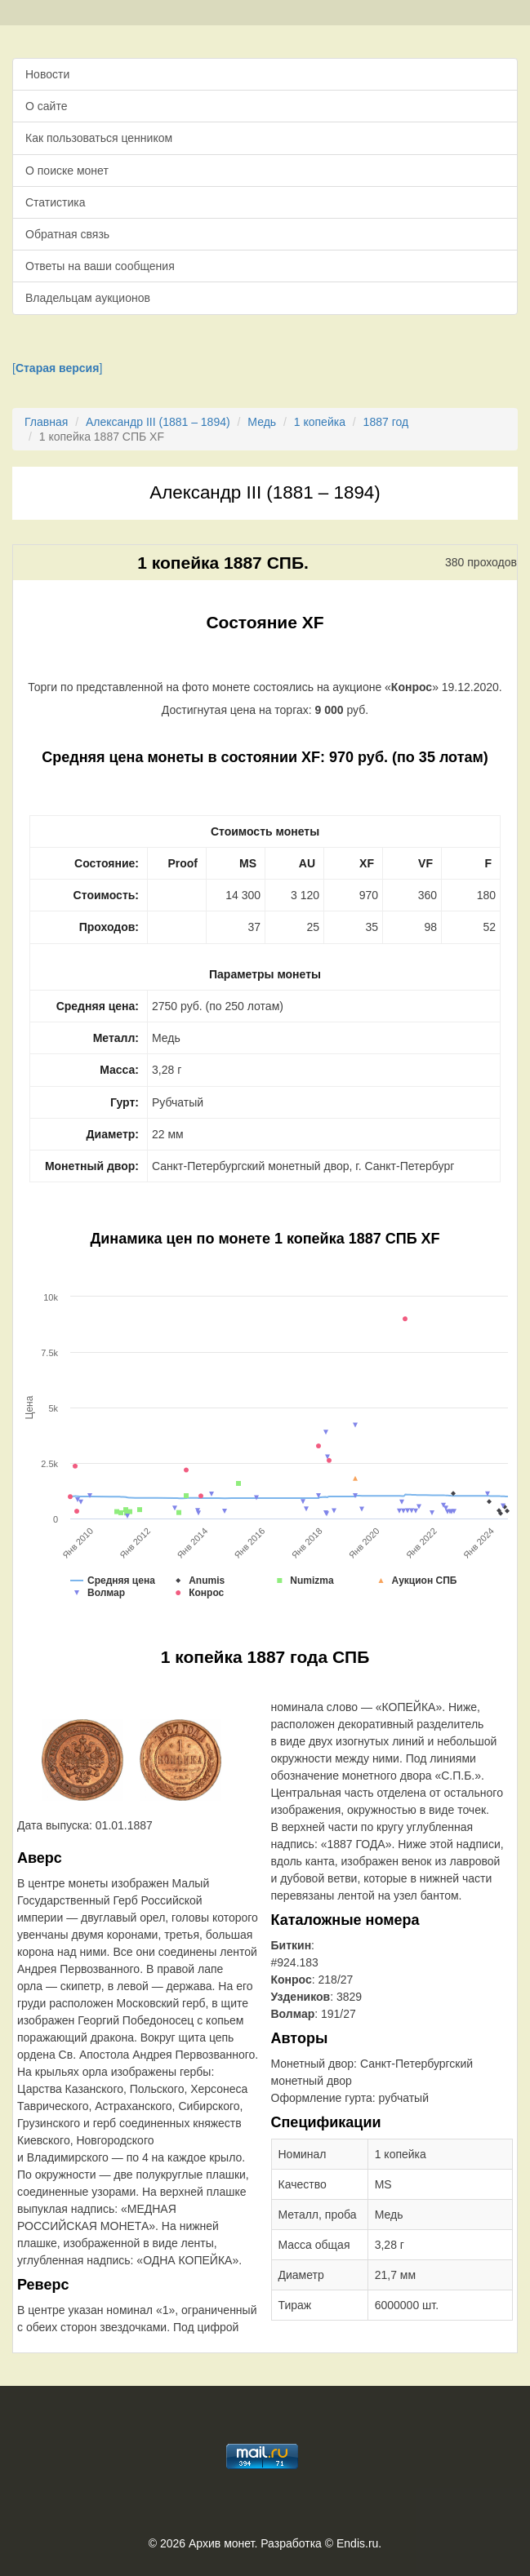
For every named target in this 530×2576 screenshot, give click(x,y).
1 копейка (319, 421)
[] (57, 368)
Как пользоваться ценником (98, 137)
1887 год (385, 421)
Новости (47, 74)
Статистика (55, 202)
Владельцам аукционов (87, 297)
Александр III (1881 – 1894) (158, 421)
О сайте (46, 106)
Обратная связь (67, 234)
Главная (46, 421)
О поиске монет (67, 170)
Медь (261, 421)
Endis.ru (357, 2543)
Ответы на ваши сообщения (100, 266)
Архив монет (221, 2543)
